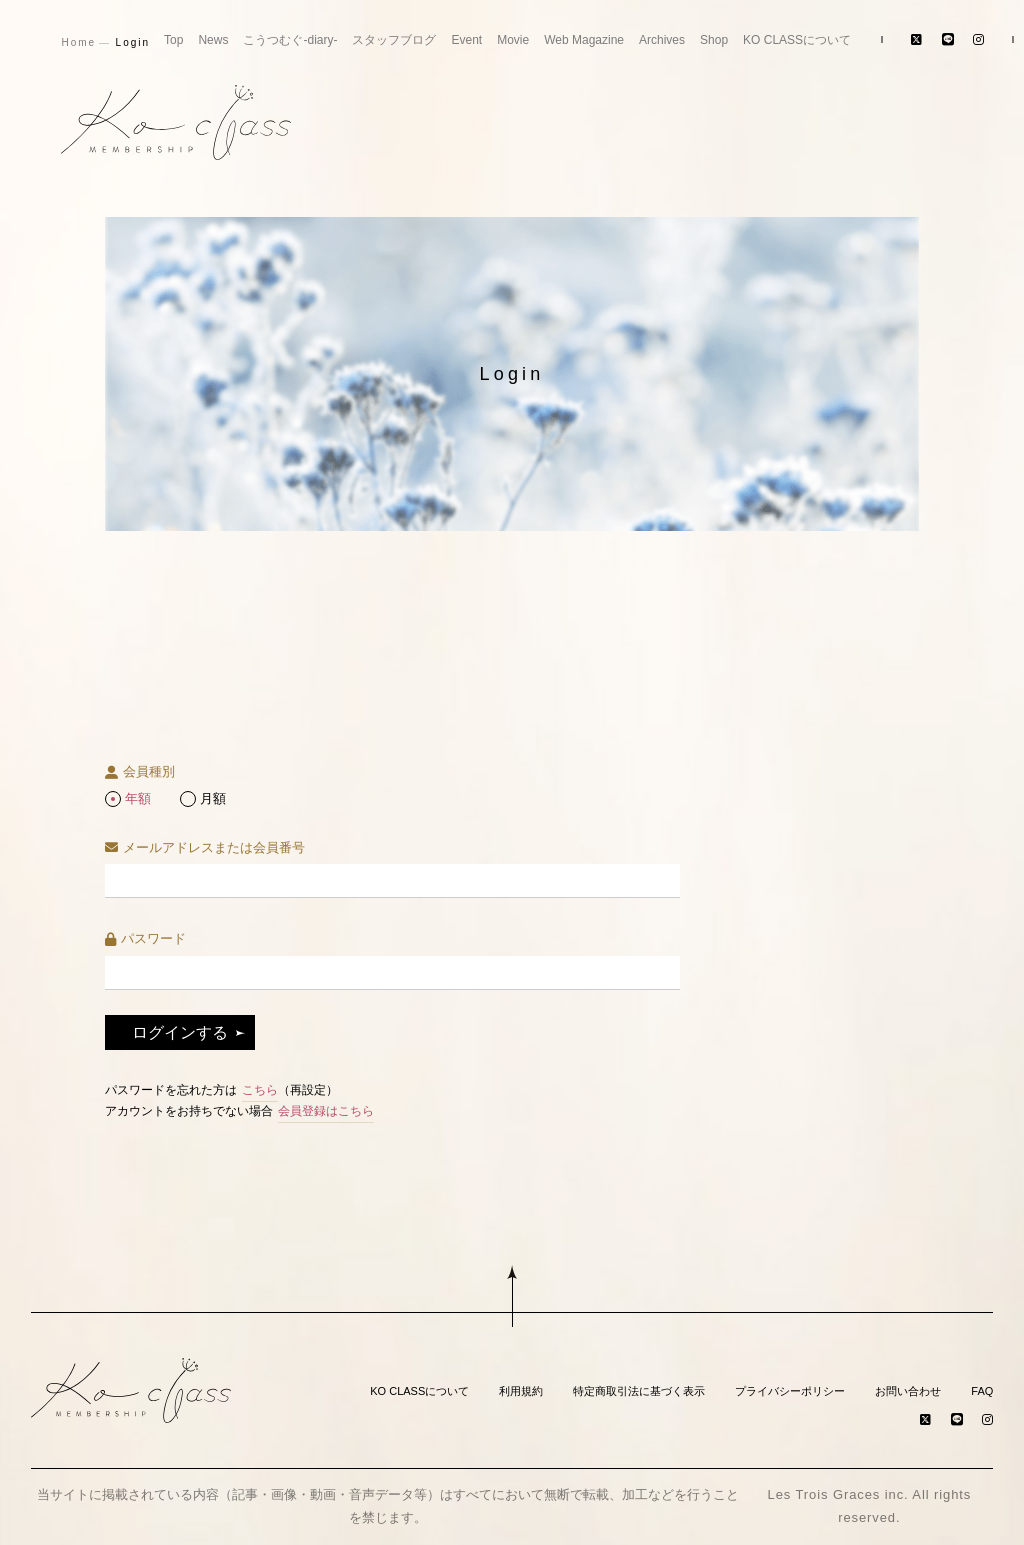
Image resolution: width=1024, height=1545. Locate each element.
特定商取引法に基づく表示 (639, 1391)
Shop (714, 40)
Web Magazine (584, 40)
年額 (138, 798)
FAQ (982, 1391)
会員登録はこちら (326, 1111)
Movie (513, 40)
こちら (260, 1090)
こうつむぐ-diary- (290, 40)
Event (466, 40)
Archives (662, 40)
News (213, 40)
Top (173, 40)
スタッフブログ (394, 40)
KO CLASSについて (797, 40)
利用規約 (521, 1391)
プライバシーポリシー (790, 1391)
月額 (213, 798)
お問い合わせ (908, 1391)
